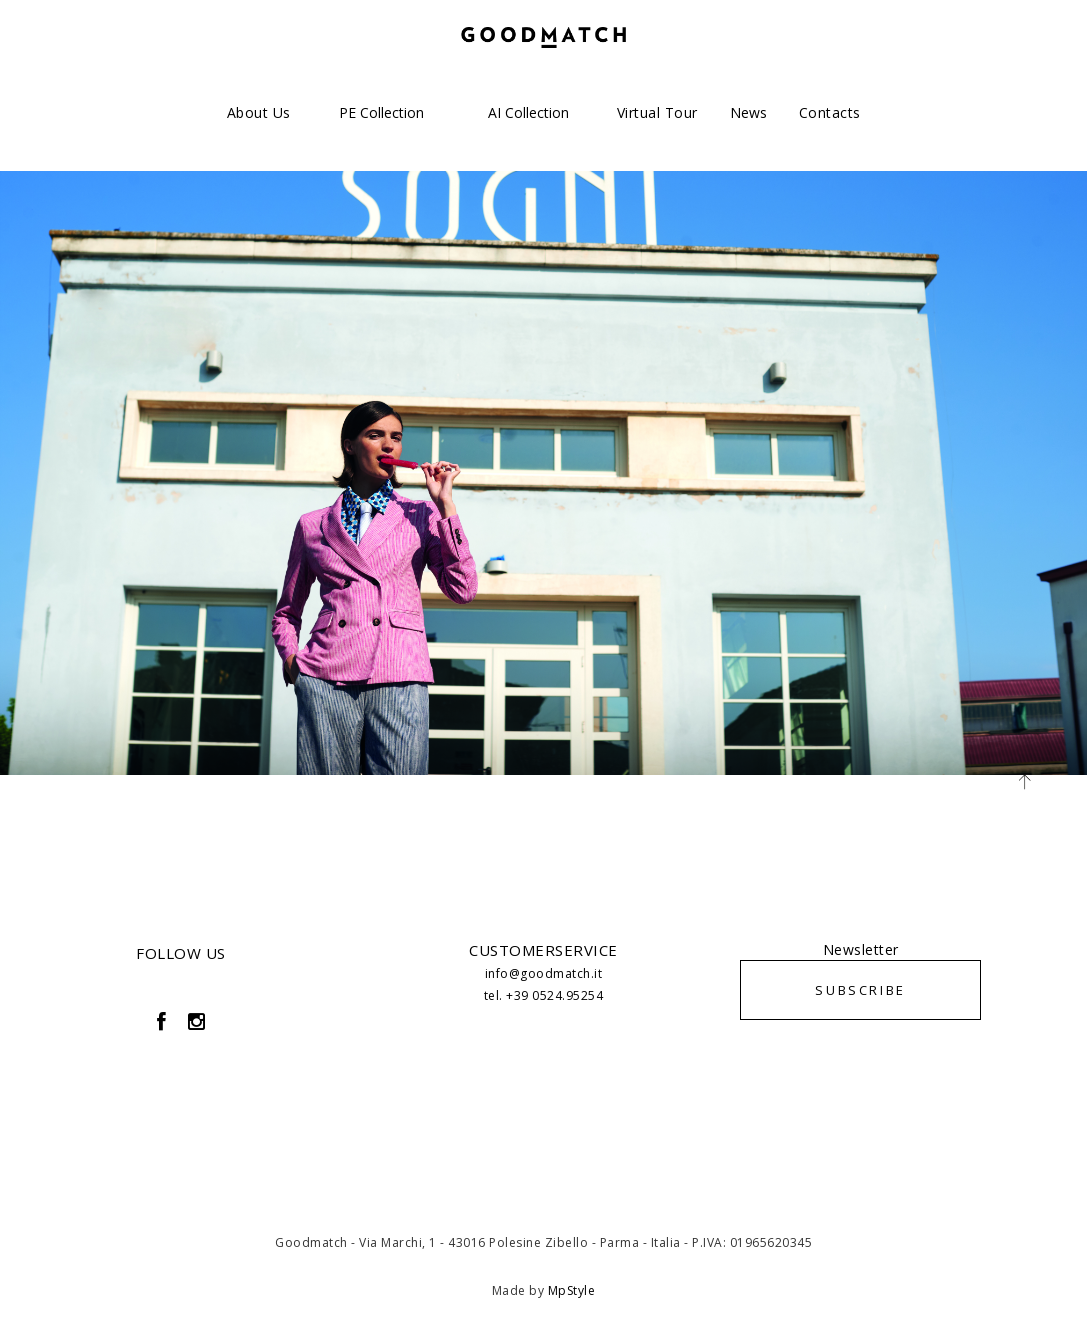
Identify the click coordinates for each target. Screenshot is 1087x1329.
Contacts (830, 112)
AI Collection (528, 112)
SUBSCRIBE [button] (860, 990)
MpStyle (572, 1290)
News (748, 112)
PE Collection (381, 112)
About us (259, 112)
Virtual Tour (657, 112)
